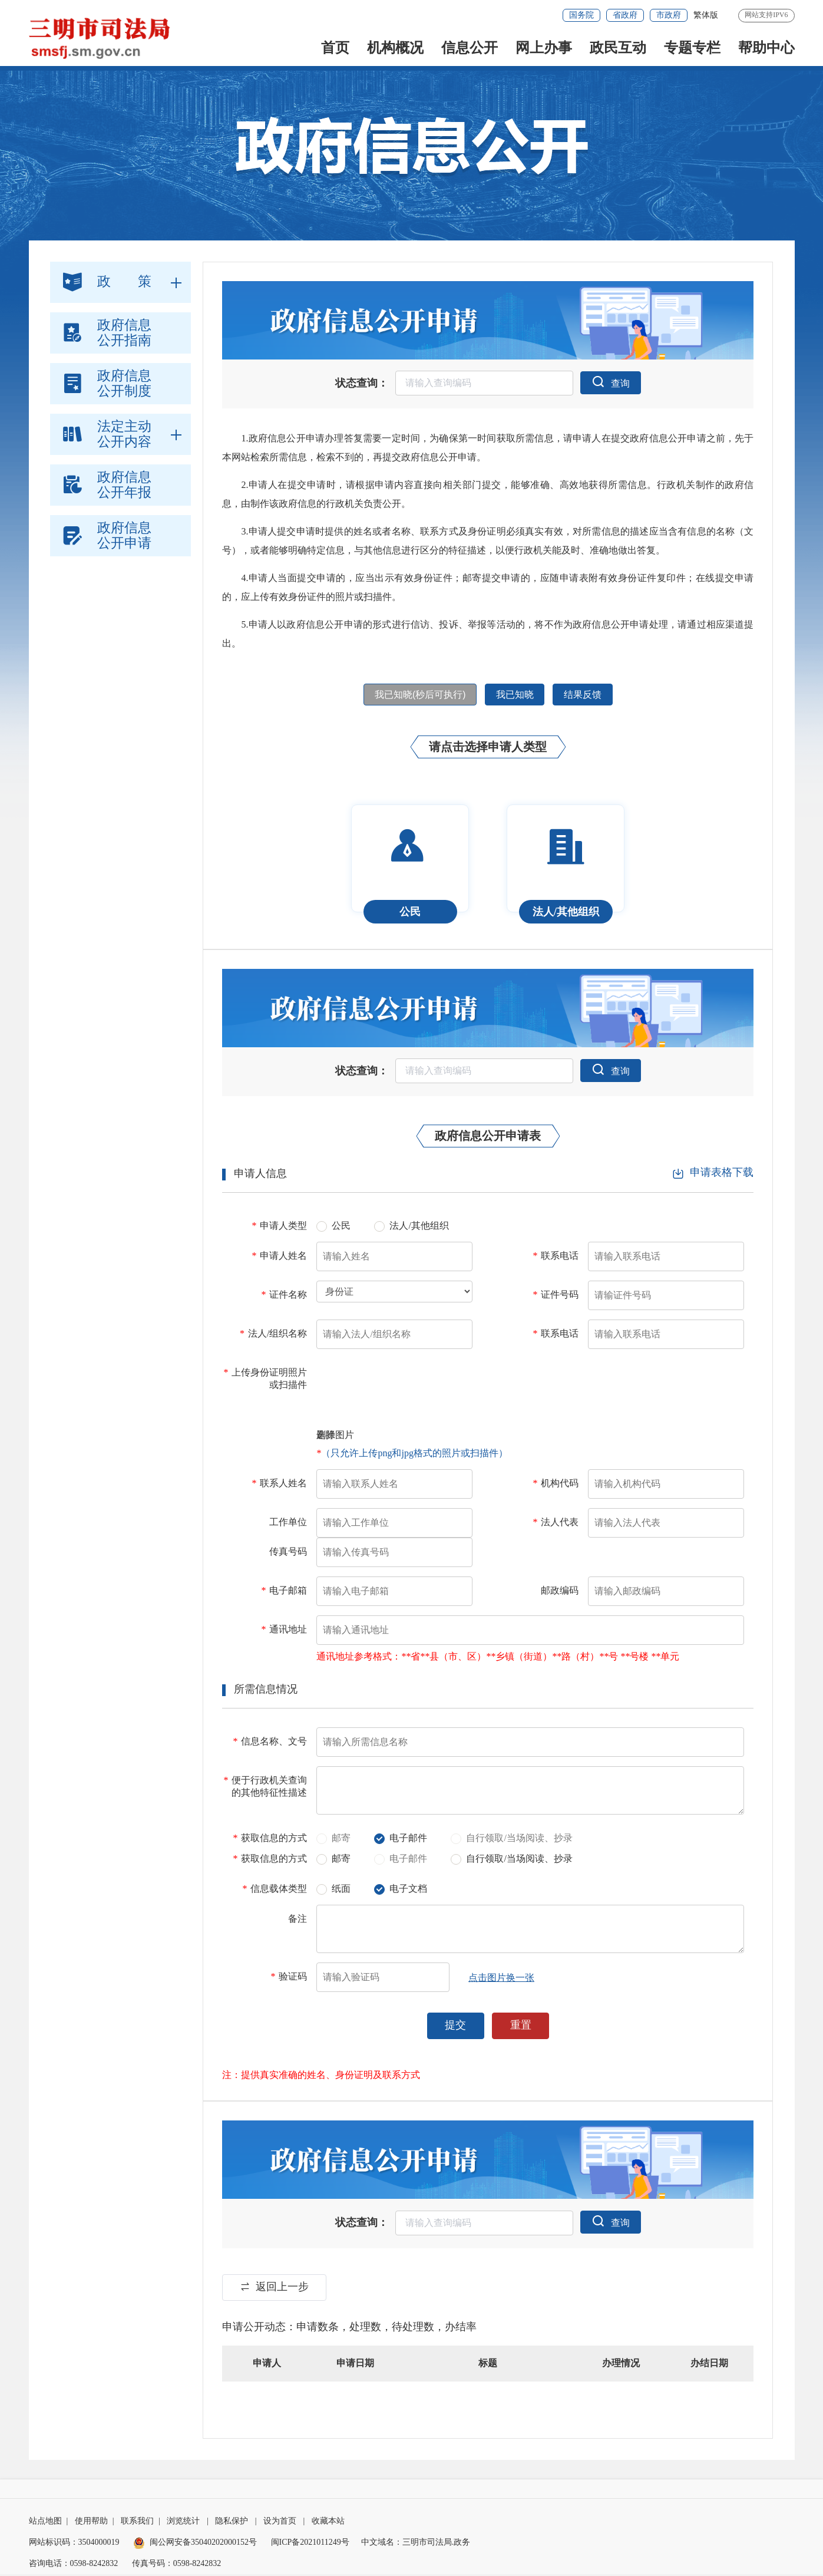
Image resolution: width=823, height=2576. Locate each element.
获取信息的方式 (270, 1840)
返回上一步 (274, 2288)
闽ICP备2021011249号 (310, 2543)
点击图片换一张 (501, 1979)
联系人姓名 (279, 1485)
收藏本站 (328, 2522)
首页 (335, 47)
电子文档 (408, 1890)
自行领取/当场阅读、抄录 (519, 1860)
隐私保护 (231, 2522)
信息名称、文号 (270, 1743)
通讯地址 (284, 1631)
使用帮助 (91, 2522)
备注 (297, 1920)
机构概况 (395, 47)
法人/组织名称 (273, 1335)
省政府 (625, 15)
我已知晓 (515, 696)
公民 (341, 1227)
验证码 (288, 1978)
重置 (520, 2027)
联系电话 (556, 1257)
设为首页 (279, 2522)
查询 (610, 382)
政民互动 (618, 47)
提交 (454, 2027)
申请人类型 (279, 1227)
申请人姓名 (279, 1257)
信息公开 (469, 47)
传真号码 (288, 1553)
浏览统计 (183, 2522)
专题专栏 (692, 47)
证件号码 (556, 1296)
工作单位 (288, 1524)
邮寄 (341, 1860)
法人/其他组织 (418, 1227)
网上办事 (543, 47)
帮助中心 (766, 47)
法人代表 (556, 1524)
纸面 (341, 1890)
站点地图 (45, 2522)
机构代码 (556, 1485)
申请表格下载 (712, 1174)
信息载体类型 (274, 1890)
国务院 (581, 15)
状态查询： (360, 384)
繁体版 (705, 15)
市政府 (668, 15)
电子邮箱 (284, 1592)
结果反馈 (585, 696)
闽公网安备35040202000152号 (195, 2543)
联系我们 (137, 2522)
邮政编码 (560, 1592)
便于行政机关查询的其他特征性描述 (265, 1788)
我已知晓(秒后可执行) (417, 696)
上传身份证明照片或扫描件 (265, 1380)
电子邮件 (408, 1840)
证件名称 (284, 1296)
